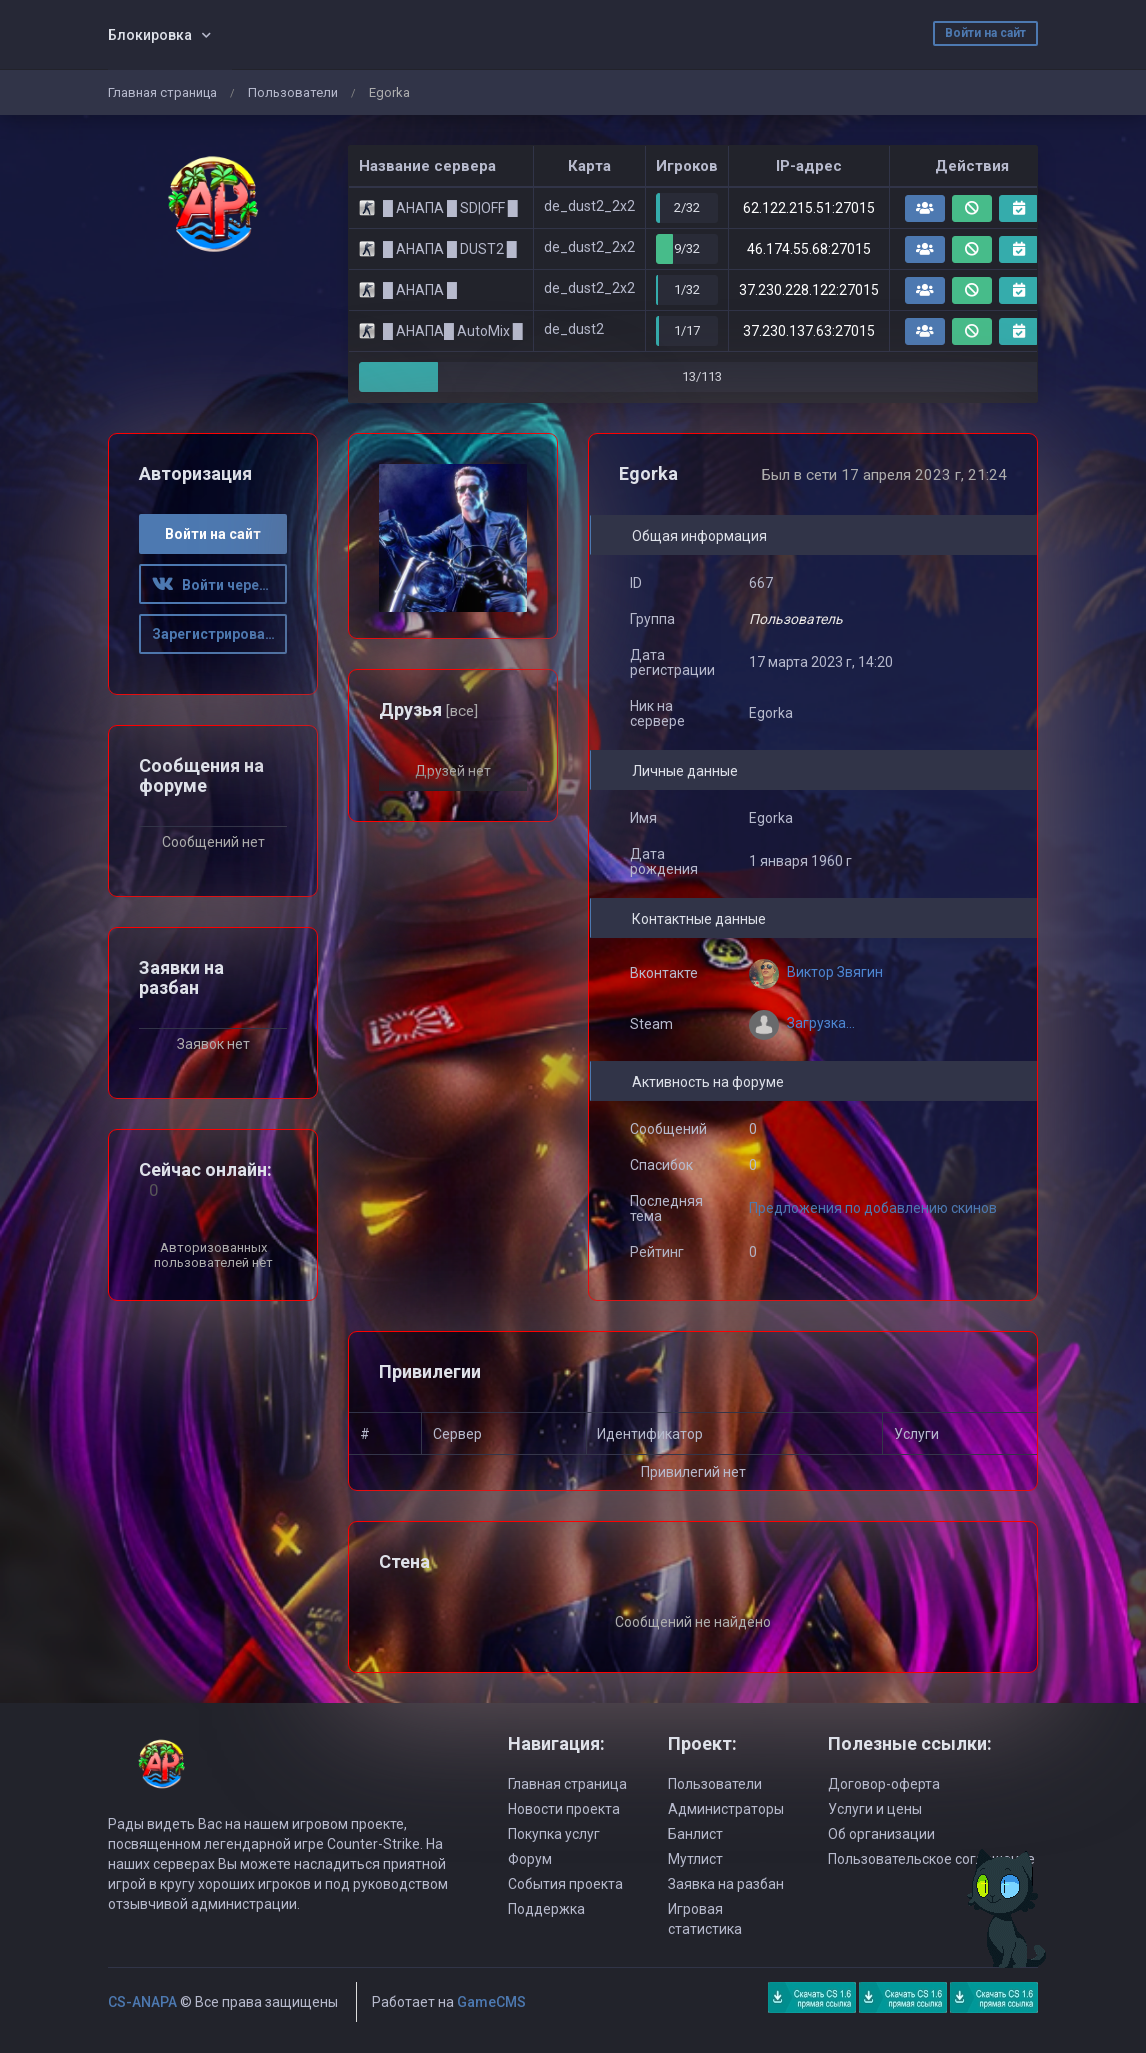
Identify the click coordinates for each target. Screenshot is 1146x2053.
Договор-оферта (884, 1784)
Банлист (695, 1834)
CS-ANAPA (142, 2002)
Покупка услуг (554, 1834)
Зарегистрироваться (220, 634)
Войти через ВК (220, 585)
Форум (530, 1859)
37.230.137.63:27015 (809, 331)
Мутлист (695, 1859)
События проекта (565, 1884)
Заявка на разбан (726, 1884)
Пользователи (293, 92)
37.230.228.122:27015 (809, 290)
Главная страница (162, 92)
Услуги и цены (875, 1809)
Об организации (881, 1834)
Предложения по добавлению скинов (873, 1208)
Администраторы (726, 1809)
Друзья (428, 709)
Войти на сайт (985, 33)
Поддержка (546, 1909)
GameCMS (491, 2002)
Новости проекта (564, 1809)
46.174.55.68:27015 (809, 249)
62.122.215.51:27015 (809, 208)
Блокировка (150, 35)
